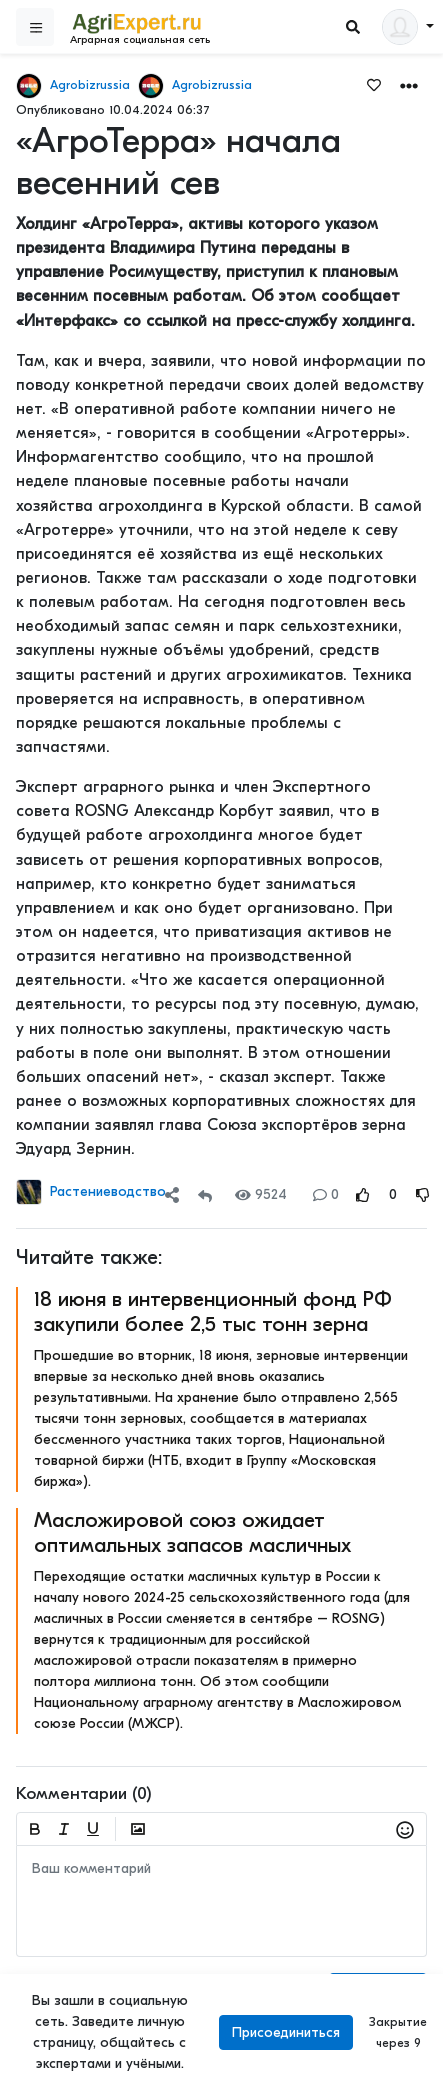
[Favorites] (374, 84)
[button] (409, 84)
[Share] (172, 1194)
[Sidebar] (35, 27)
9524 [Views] (261, 1194)
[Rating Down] (423, 1194)
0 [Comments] (326, 1194)
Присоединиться (286, 2032)
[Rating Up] (363, 1194)
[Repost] (205, 1194)
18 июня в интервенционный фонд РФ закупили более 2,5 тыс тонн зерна (213, 1311)
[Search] (353, 27)
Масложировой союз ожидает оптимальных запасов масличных (192, 1532)
